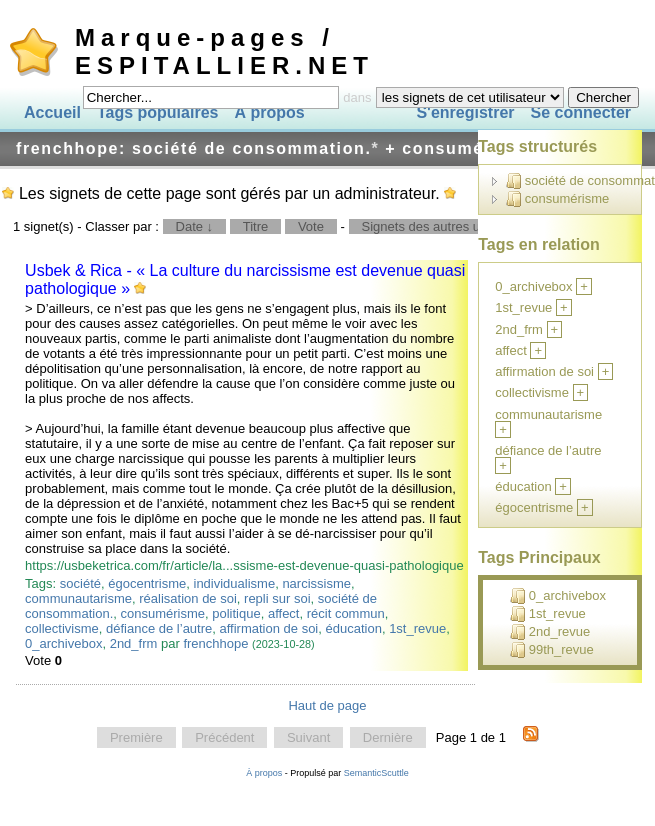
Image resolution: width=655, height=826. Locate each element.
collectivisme (62, 628)
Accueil (52, 112)
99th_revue (552, 650)
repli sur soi (277, 598)
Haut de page (327, 705)
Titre (256, 226)
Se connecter (581, 112)
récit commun (346, 613)
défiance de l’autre (159, 628)
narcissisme (316, 583)
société (80, 583)
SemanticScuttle (376, 773)
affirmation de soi (269, 628)
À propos (269, 112)
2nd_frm (134, 643)
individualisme (235, 583)
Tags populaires (158, 112)
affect (284, 613)
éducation (354, 628)
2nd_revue (550, 632)
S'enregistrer (465, 112)
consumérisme (162, 613)
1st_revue (417, 628)
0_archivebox (63, 643)
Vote (311, 226)
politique (236, 613)
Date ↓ (195, 226)
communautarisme (78, 598)
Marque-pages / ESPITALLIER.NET (224, 51)
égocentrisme (147, 583)
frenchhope (215, 643)
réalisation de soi (188, 598)
